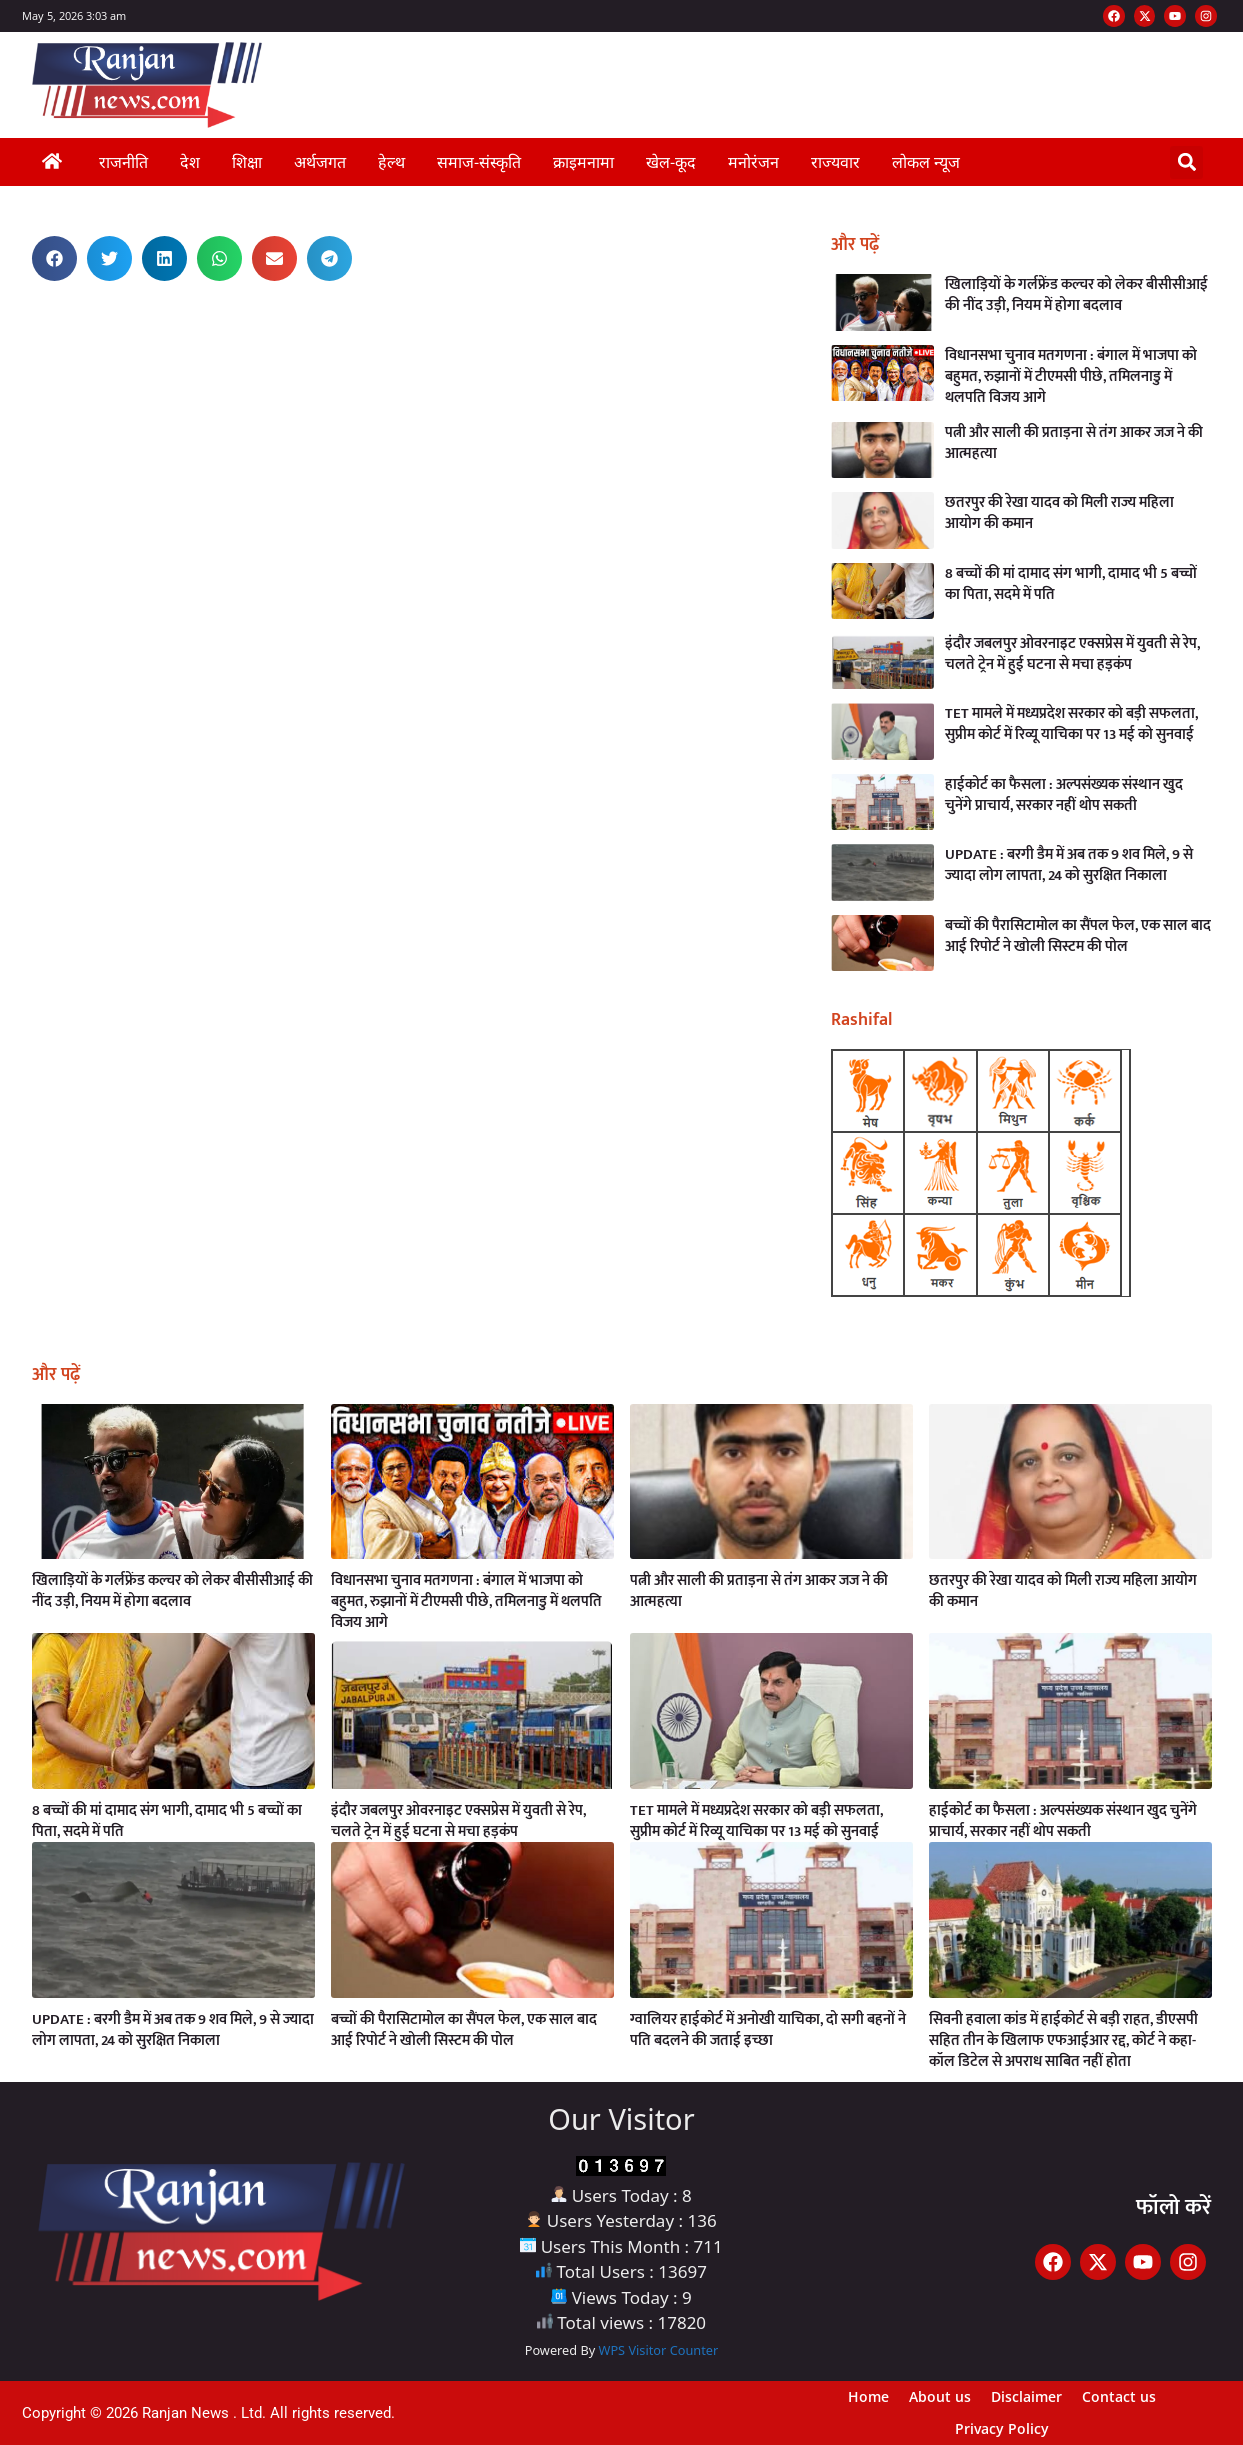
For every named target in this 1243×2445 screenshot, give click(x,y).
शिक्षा (247, 162)
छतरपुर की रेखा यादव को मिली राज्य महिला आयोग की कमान (1059, 513)
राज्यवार (835, 162)
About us (940, 2396)
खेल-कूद (671, 162)
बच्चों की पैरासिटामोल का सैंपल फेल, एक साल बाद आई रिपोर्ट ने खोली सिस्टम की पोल (1078, 936)
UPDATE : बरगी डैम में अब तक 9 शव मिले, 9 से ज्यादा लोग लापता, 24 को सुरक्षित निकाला (1069, 865)
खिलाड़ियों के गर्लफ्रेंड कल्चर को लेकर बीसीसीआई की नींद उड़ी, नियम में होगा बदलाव (1076, 295)
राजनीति (123, 162)
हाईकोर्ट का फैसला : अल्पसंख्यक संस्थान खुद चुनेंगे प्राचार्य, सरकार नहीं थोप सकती (1064, 795)
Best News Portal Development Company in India (27, 302)
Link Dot (15, 311)
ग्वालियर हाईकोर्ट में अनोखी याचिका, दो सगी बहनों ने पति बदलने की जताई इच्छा (768, 2030)
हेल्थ (391, 162)
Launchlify (16, 317)
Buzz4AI (16, 320)
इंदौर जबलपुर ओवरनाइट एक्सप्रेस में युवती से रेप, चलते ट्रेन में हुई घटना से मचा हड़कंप (1072, 654)
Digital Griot (15, 326)
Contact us (1119, 2396)
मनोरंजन (753, 162)
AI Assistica (16, 314)
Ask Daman (17, 305)
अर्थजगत (320, 162)
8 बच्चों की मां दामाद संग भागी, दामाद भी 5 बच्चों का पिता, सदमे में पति (1071, 584)
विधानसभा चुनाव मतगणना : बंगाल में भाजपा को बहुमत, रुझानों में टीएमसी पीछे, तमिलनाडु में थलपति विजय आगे (1071, 376)
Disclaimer (1026, 2396)
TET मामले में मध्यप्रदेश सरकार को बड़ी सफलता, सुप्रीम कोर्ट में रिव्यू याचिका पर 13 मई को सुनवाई (1071, 724)
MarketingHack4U (19, 323)
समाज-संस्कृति (479, 162)
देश (190, 162)
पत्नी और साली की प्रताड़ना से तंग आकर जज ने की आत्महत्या (1074, 443)
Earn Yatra (16, 308)
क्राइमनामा (583, 162)
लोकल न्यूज (926, 162)
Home (868, 2396)
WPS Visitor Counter (659, 2350)
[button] (1186, 162)
